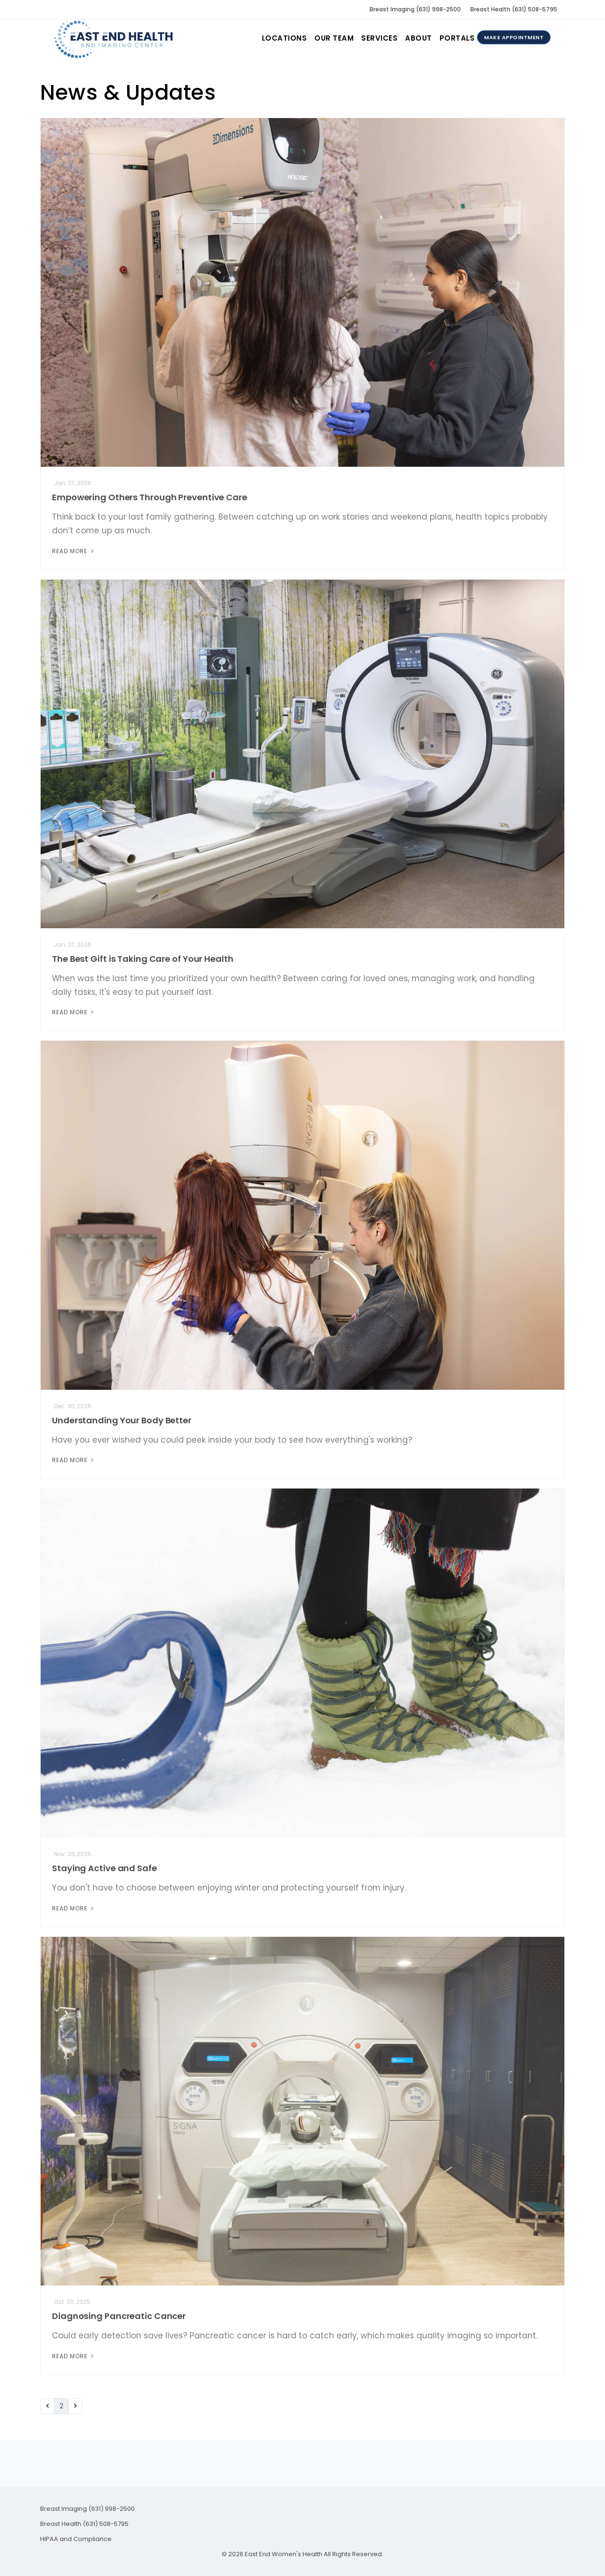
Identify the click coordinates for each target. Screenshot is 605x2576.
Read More (73, 551)
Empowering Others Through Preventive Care (149, 497)
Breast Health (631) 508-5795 (513, 9)
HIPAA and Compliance (76, 2538)
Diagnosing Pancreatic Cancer (119, 2316)
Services (379, 38)
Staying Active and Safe (104, 1868)
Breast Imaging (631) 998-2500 (415, 9)
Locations (284, 38)
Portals (457, 38)
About (418, 38)
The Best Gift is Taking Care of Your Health (142, 959)
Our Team (334, 38)
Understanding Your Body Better (121, 1420)
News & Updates (128, 92)
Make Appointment (514, 37)
